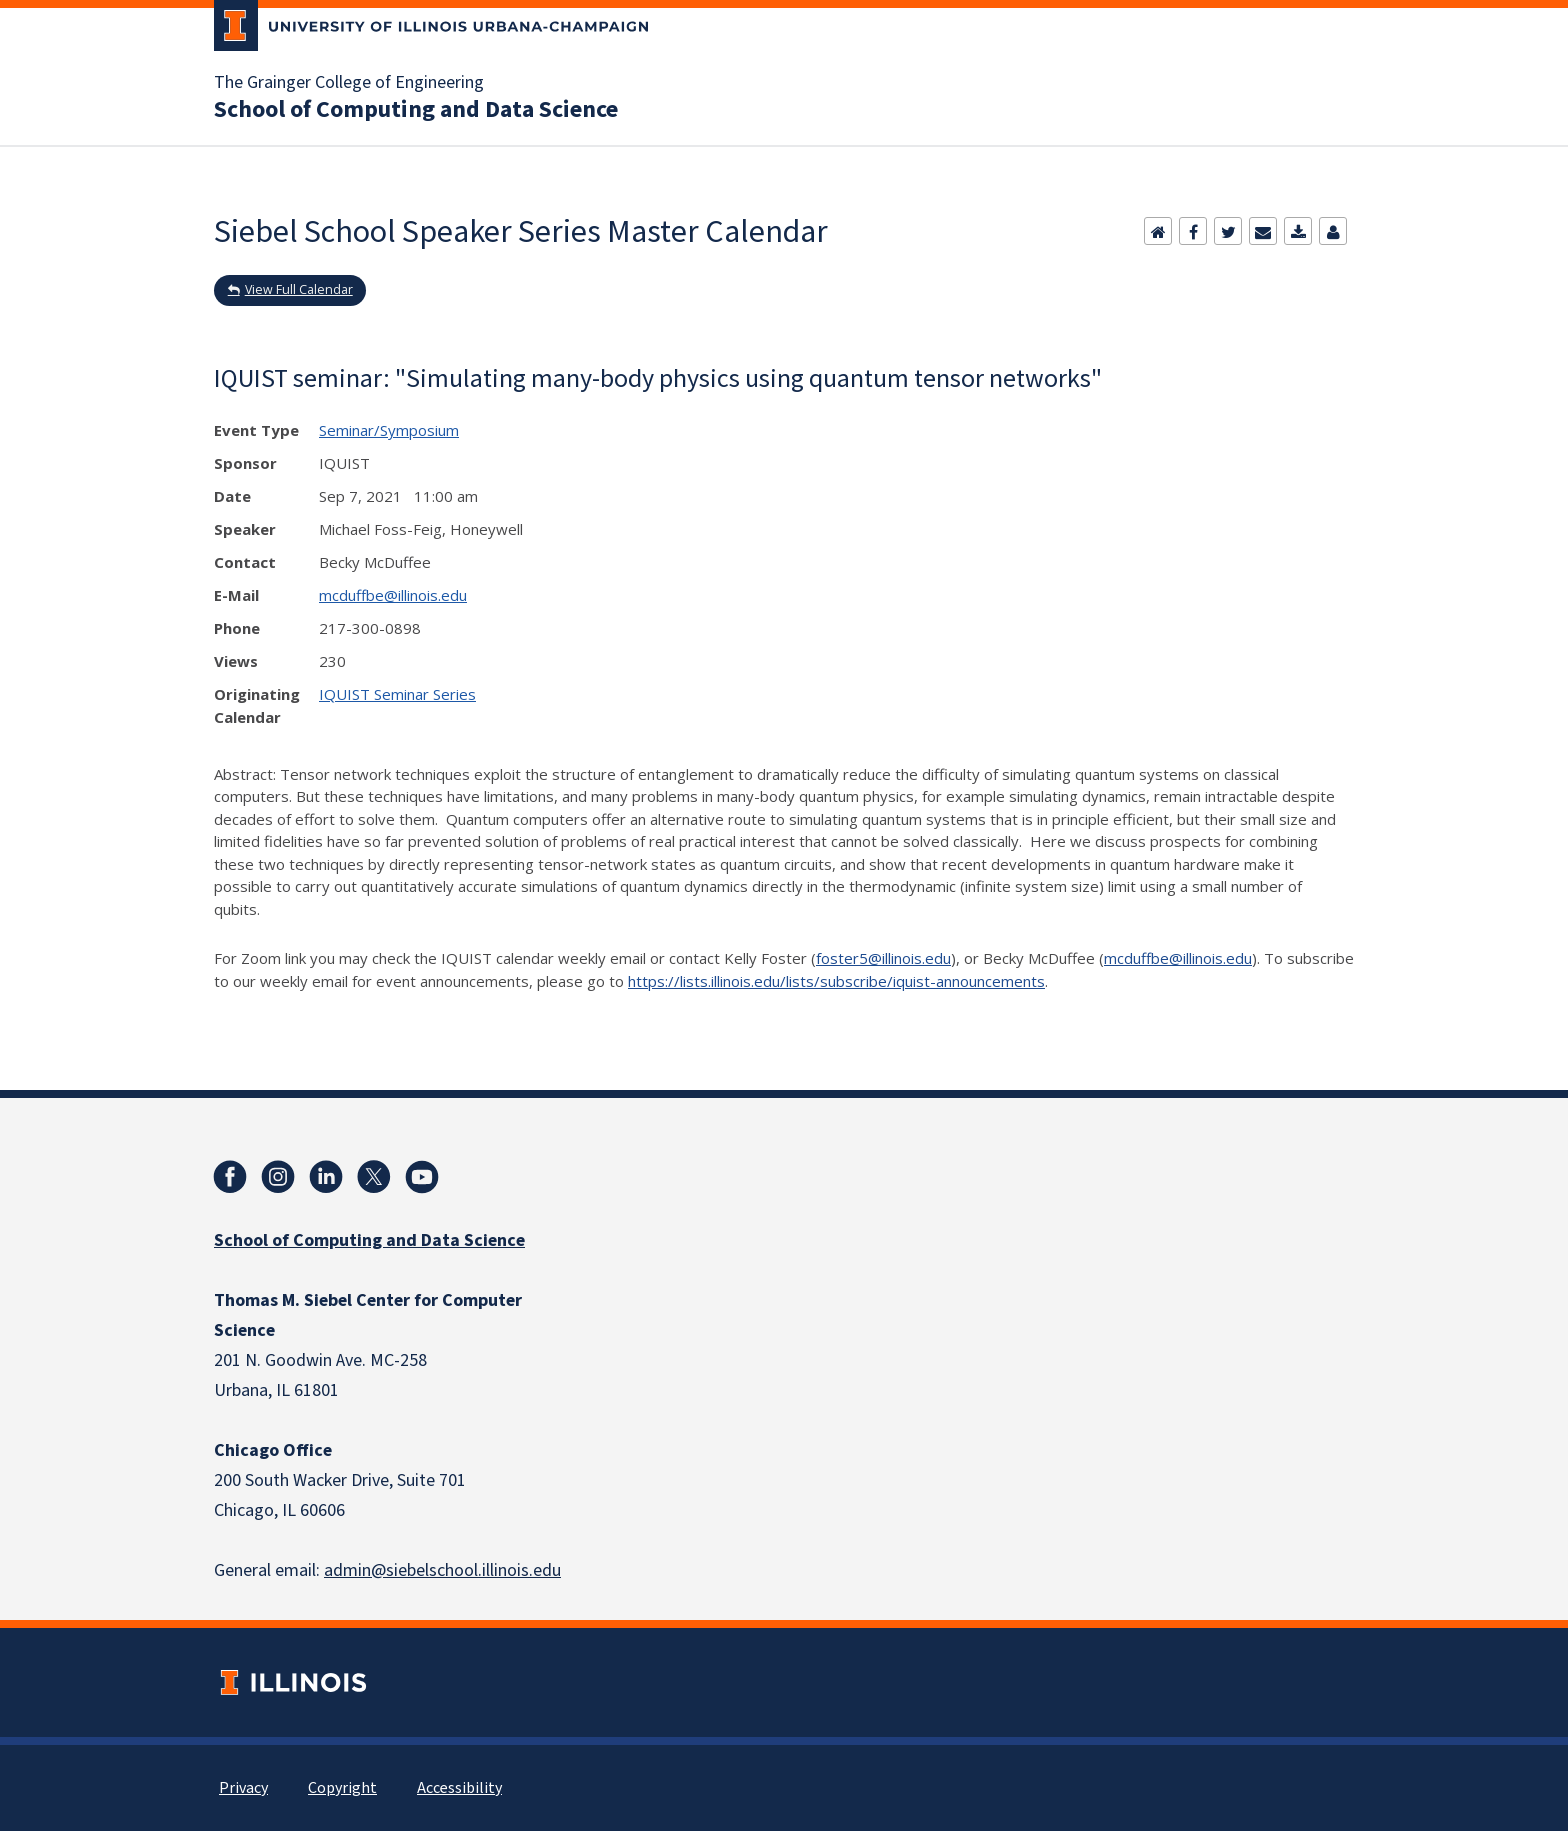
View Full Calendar (299, 289)
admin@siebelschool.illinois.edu (442, 1570)
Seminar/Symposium (389, 430)
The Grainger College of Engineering (349, 83)
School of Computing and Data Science (416, 110)
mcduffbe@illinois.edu (393, 595)
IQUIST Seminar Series (397, 694)
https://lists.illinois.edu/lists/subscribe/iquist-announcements (836, 981)
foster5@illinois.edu (883, 958)
